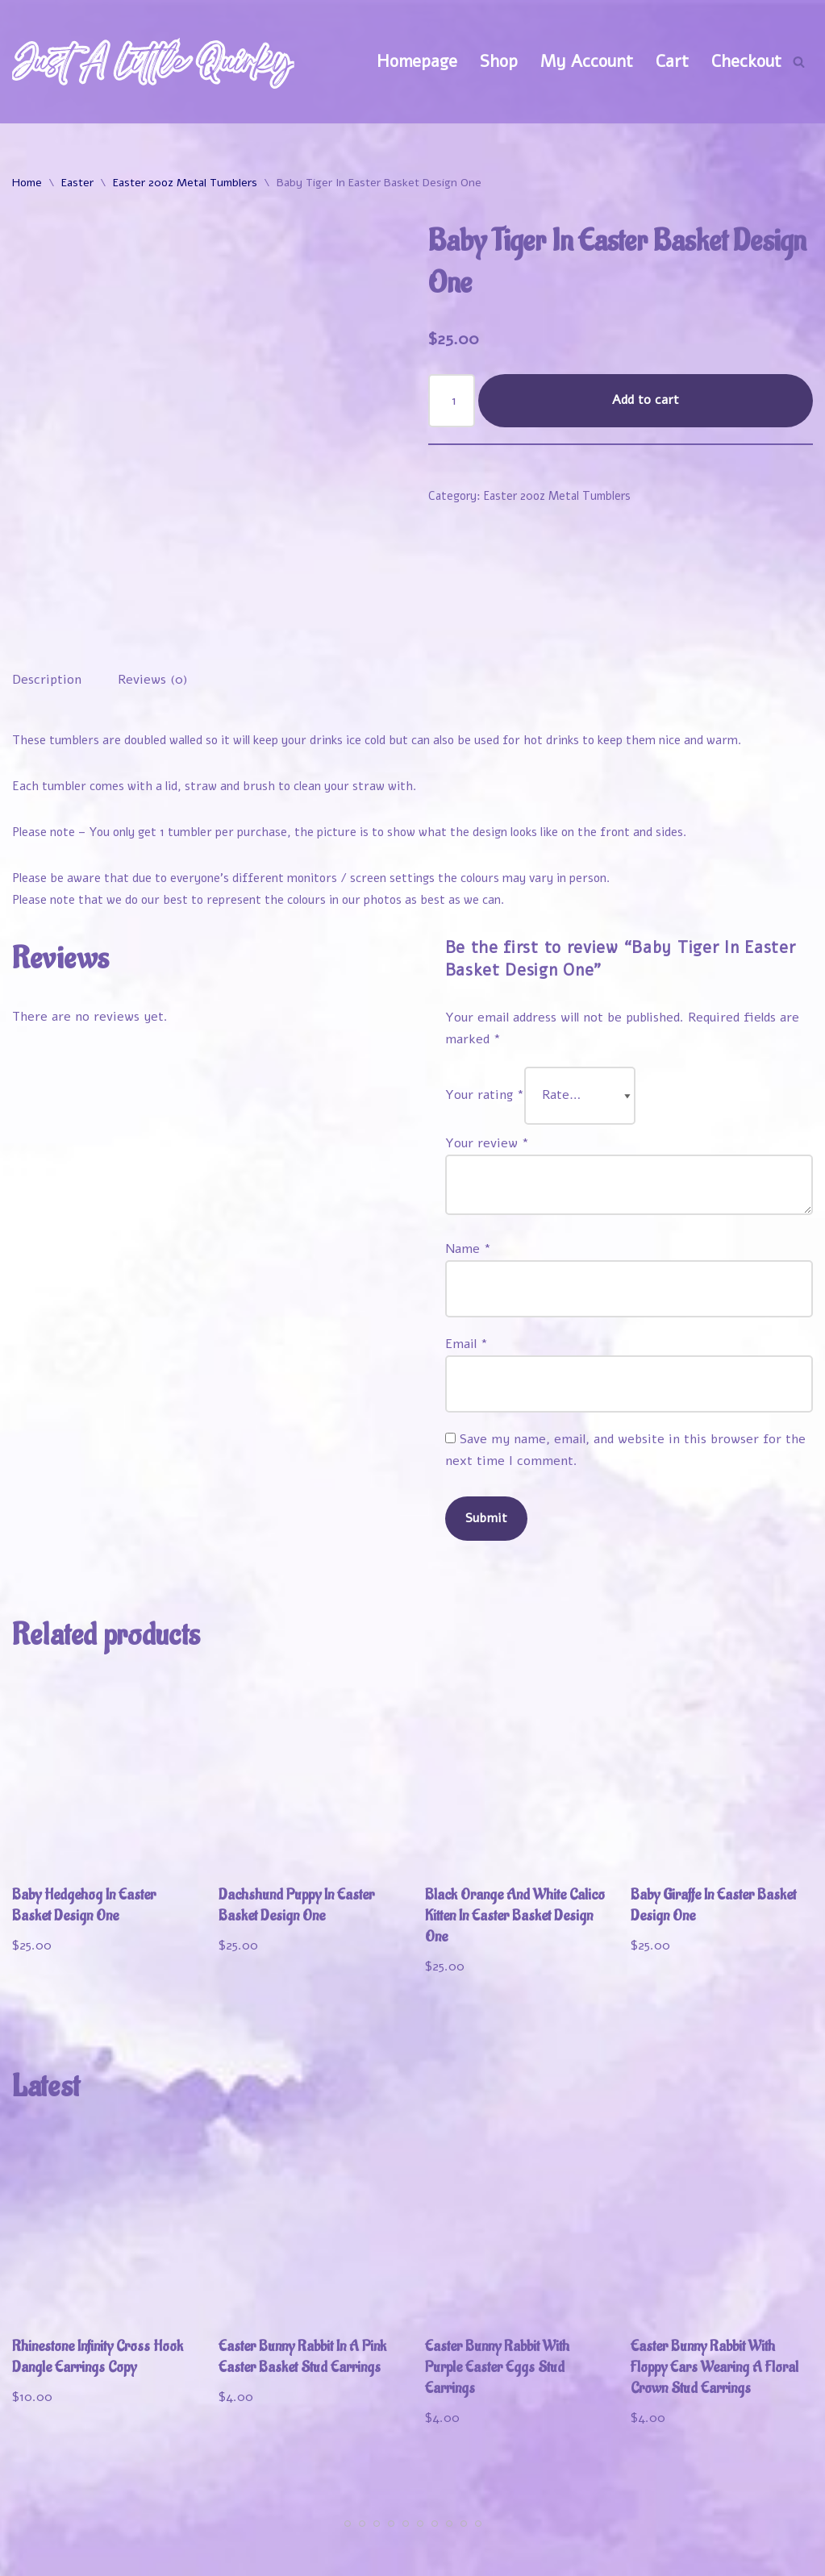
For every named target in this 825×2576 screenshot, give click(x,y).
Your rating (484, 1020)
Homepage (417, 61)
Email (466, 1269)
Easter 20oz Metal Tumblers (185, 182)
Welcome (448, 2528)
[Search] (799, 62)
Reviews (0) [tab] (153, 603)
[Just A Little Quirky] (153, 62)
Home (27, 182)
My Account (586, 61)
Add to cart (645, 400)
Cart (672, 61)
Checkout (746, 61)
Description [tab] (46, 603)
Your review (487, 1067)
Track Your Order (744, 2528)
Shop (499, 61)
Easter (77, 182)
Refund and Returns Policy (604, 2553)
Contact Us (768, 2553)
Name (468, 1173)
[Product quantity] (451, 400)
